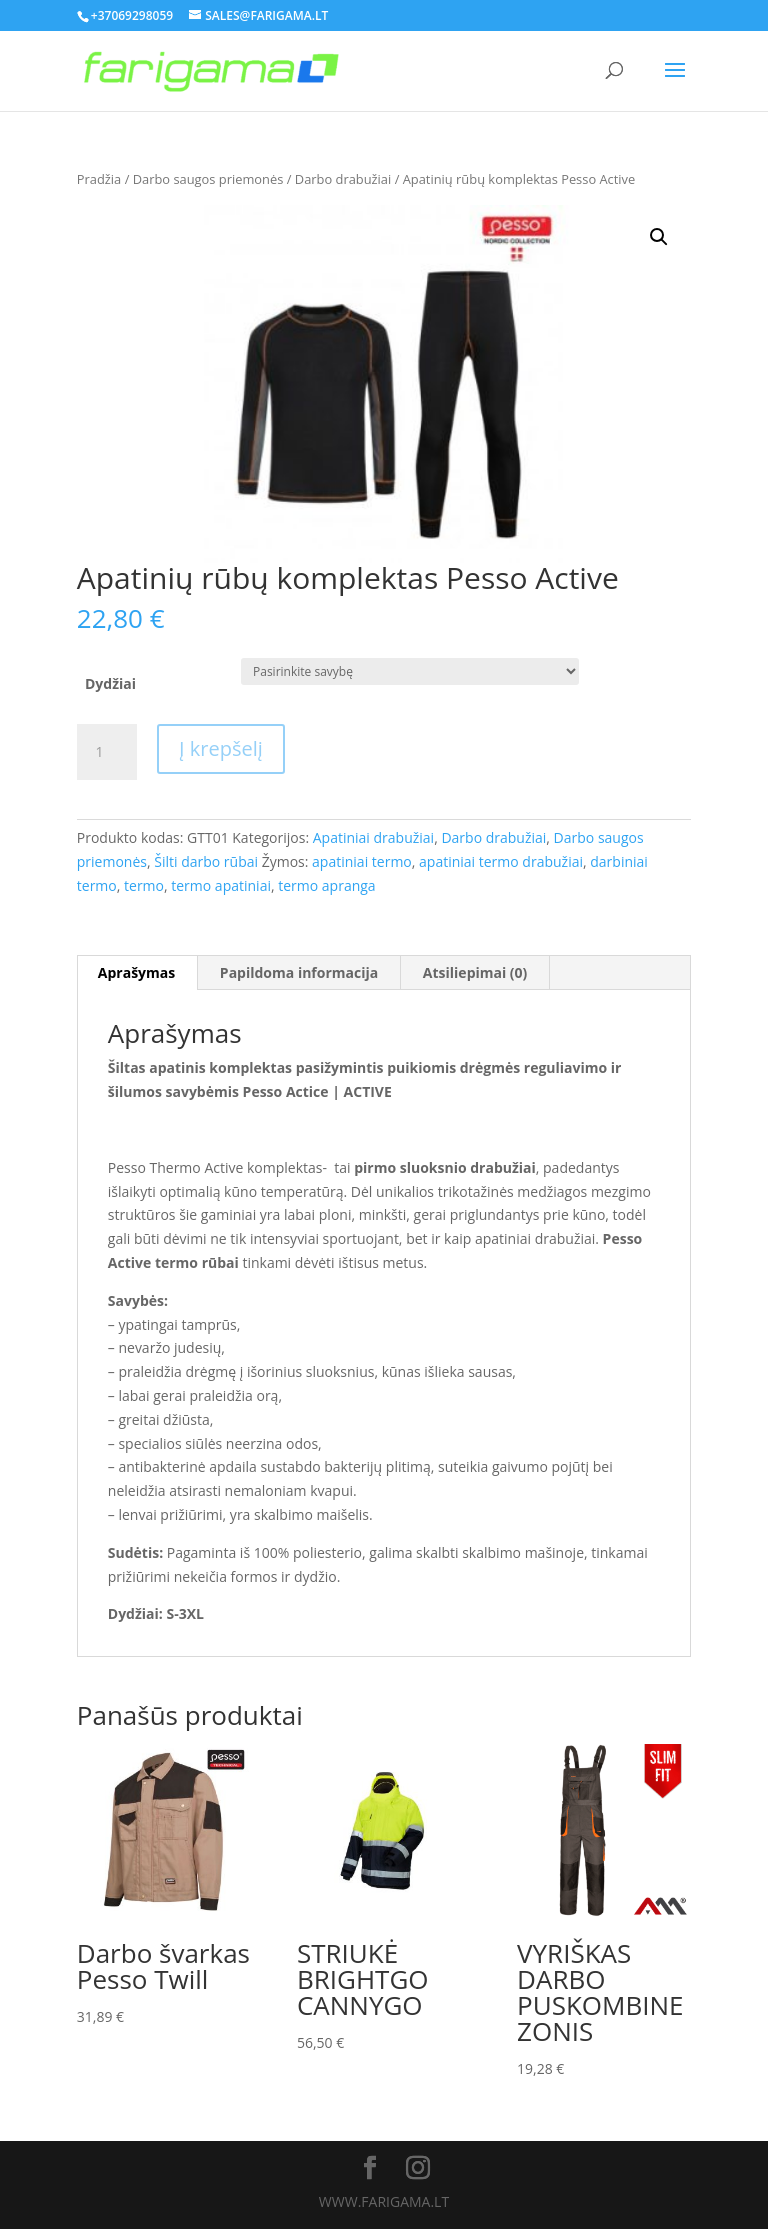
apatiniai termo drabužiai (501, 861)
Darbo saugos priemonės (208, 179)
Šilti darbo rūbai (206, 861)
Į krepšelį (221, 748)
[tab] (137, 973)
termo (144, 885)
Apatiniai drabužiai (373, 837)
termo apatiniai (221, 885)
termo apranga (326, 885)
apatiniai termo (362, 861)
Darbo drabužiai (343, 179)
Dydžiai (110, 683)
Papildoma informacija (299, 972)
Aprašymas (136, 972)
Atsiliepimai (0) (475, 972)
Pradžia (99, 179)
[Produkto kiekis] (107, 752)
